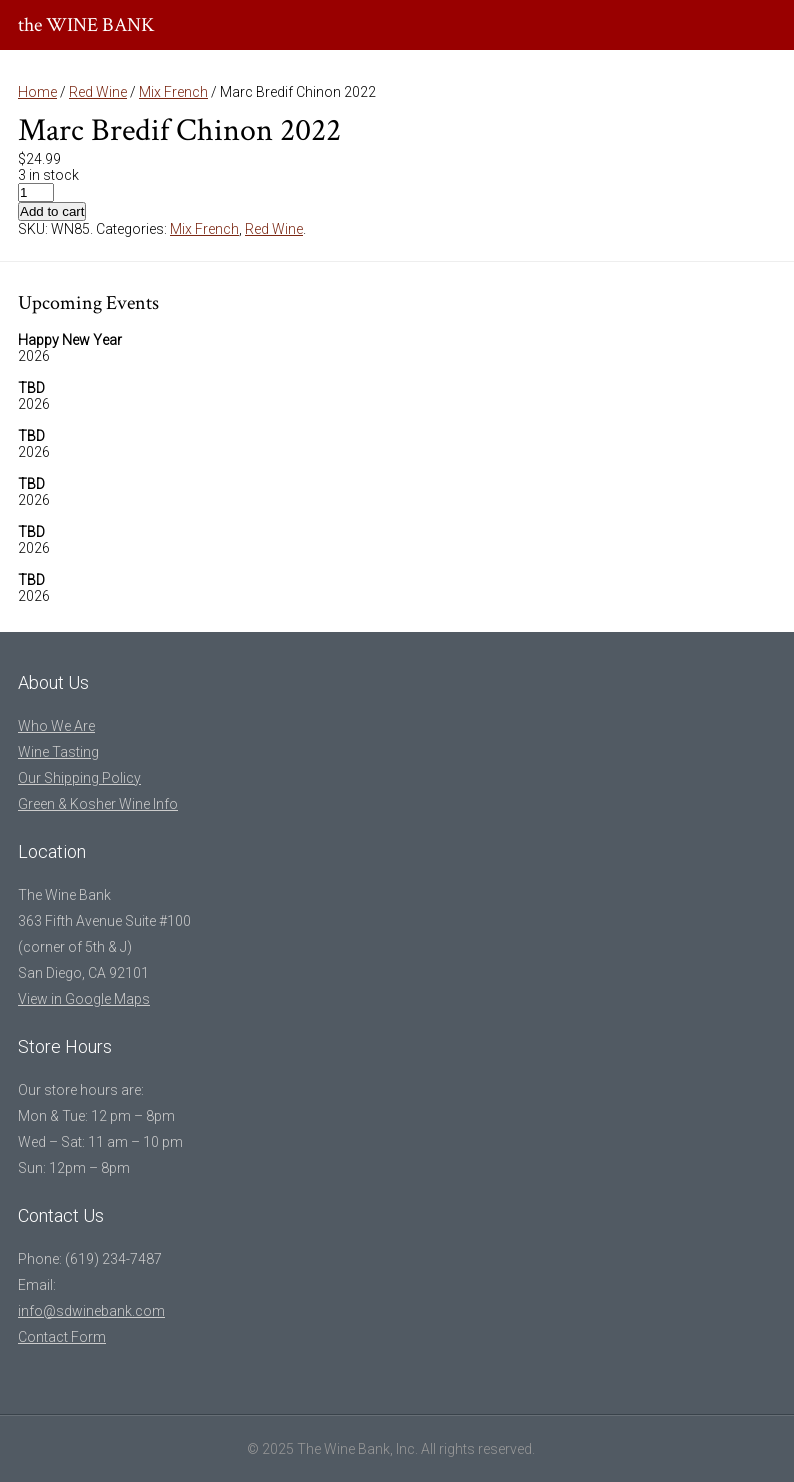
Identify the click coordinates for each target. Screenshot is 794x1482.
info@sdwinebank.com (91, 1311)
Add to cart (52, 211)
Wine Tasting (58, 752)
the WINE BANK (86, 25)
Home (37, 92)
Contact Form (62, 1337)
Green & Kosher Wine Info (98, 804)
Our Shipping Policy (79, 778)
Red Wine (98, 92)
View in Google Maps (84, 999)
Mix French (173, 92)
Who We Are (56, 726)
